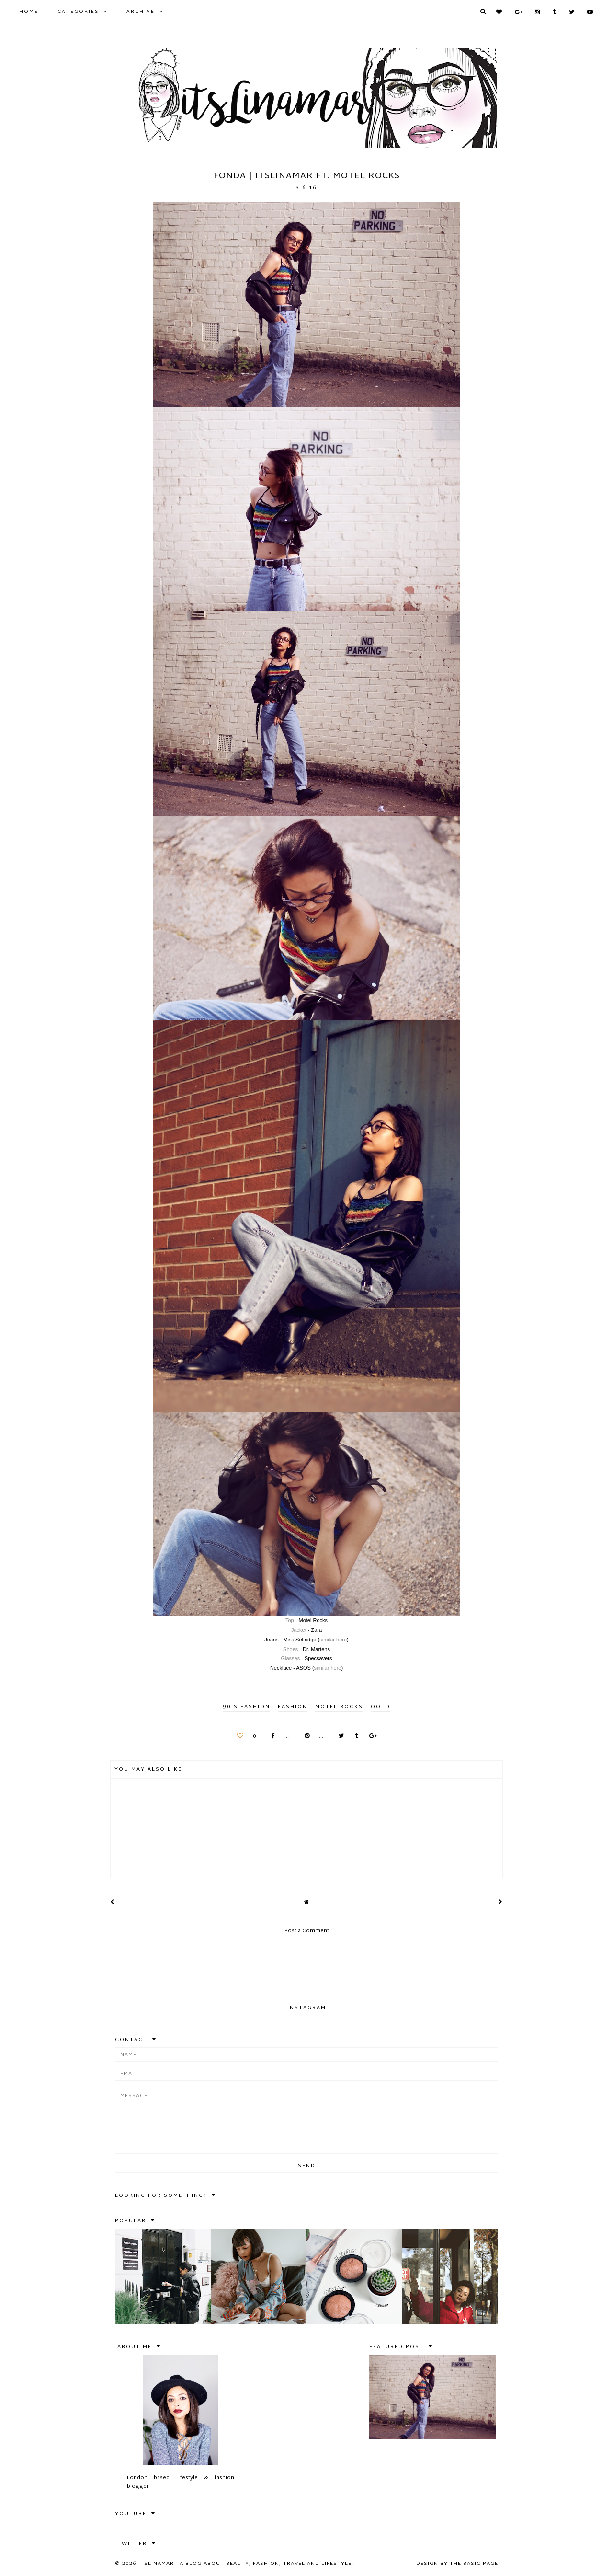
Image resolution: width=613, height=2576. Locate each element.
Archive (140, 11)
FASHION (292, 1706)
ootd (380, 1706)
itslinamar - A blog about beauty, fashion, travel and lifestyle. (245, 2563)
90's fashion (246, 1706)
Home (28, 11)
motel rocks (339, 1706)
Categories (78, 11)
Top (289, 1620)
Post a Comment (306, 1931)
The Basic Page (474, 2563)
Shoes (290, 1649)
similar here (333, 1639)
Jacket (298, 1630)
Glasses (290, 1658)
